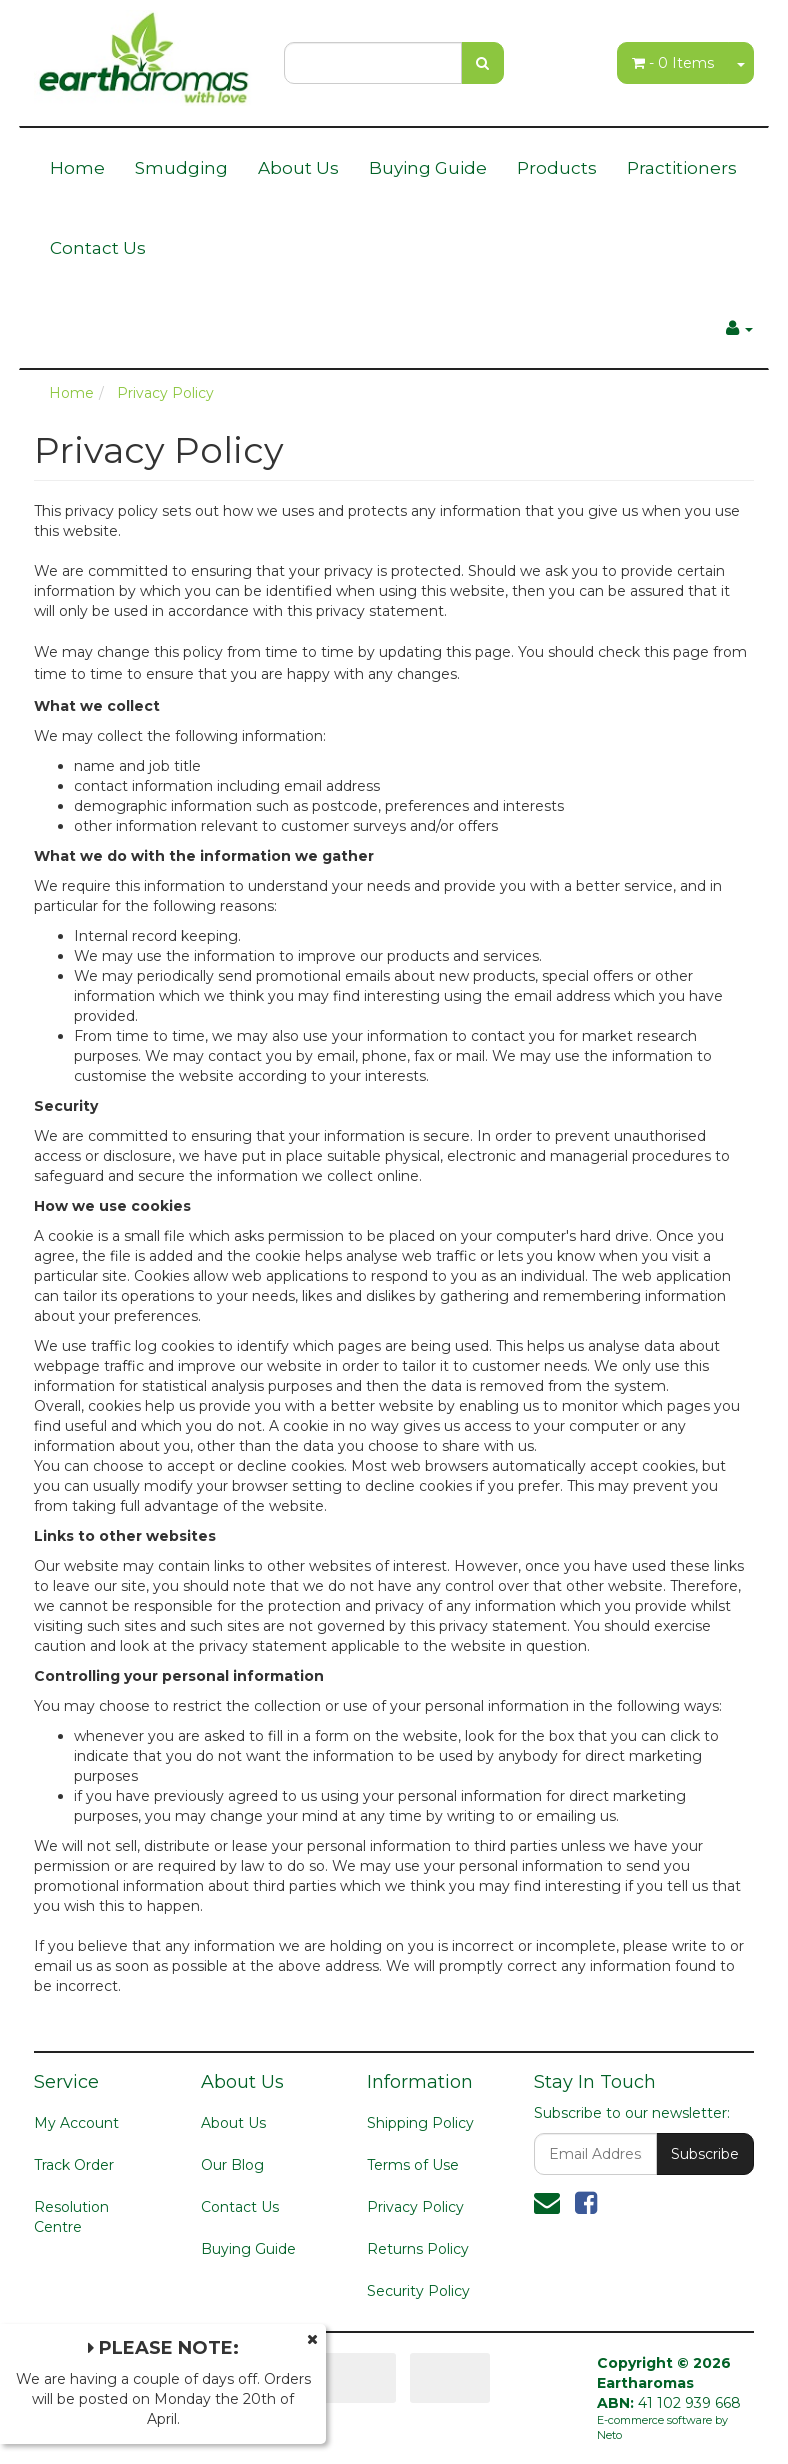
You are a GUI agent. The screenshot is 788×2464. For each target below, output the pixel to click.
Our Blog (232, 2165)
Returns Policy (418, 2249)
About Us (298, 168)
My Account (76, 2123)
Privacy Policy (415, 2207)
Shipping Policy (420, 2123)
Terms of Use (413, 2165)
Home (77, 168)
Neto (609, 2435)
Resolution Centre (71, 2217)
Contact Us (98, 248)
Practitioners (682, 168)
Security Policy (418, 2291)
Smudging (181, 168)
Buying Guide (428, 168)
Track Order (74, 2165)
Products (557, 168)
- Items (673, 63)
